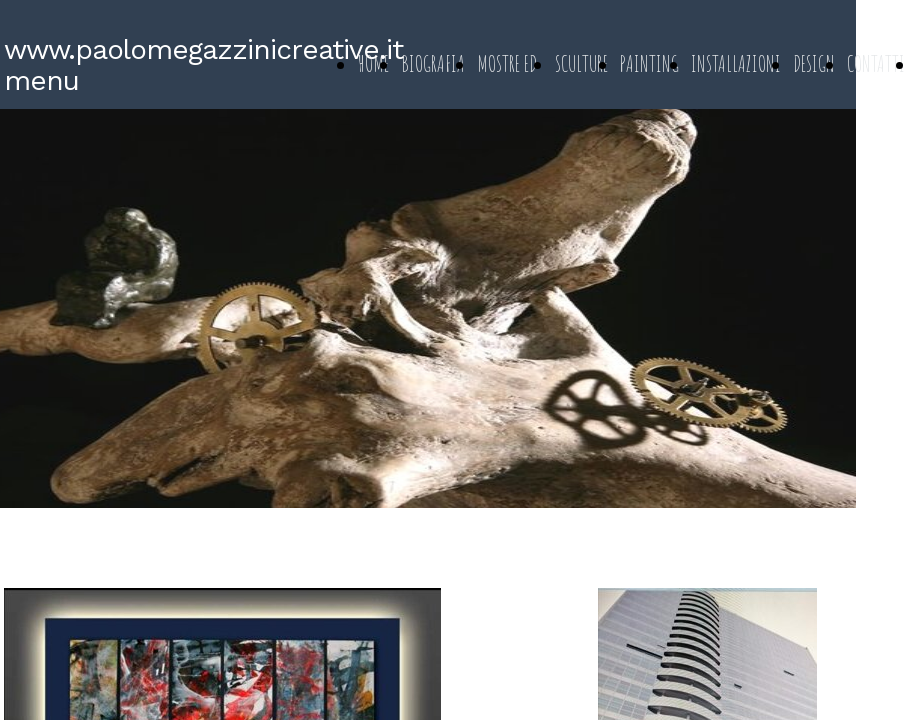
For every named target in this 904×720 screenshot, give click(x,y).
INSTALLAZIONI (736, 63)
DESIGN (814, 63)
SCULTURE (581, 63)
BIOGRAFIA (433, 63)
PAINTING (649, 63)
